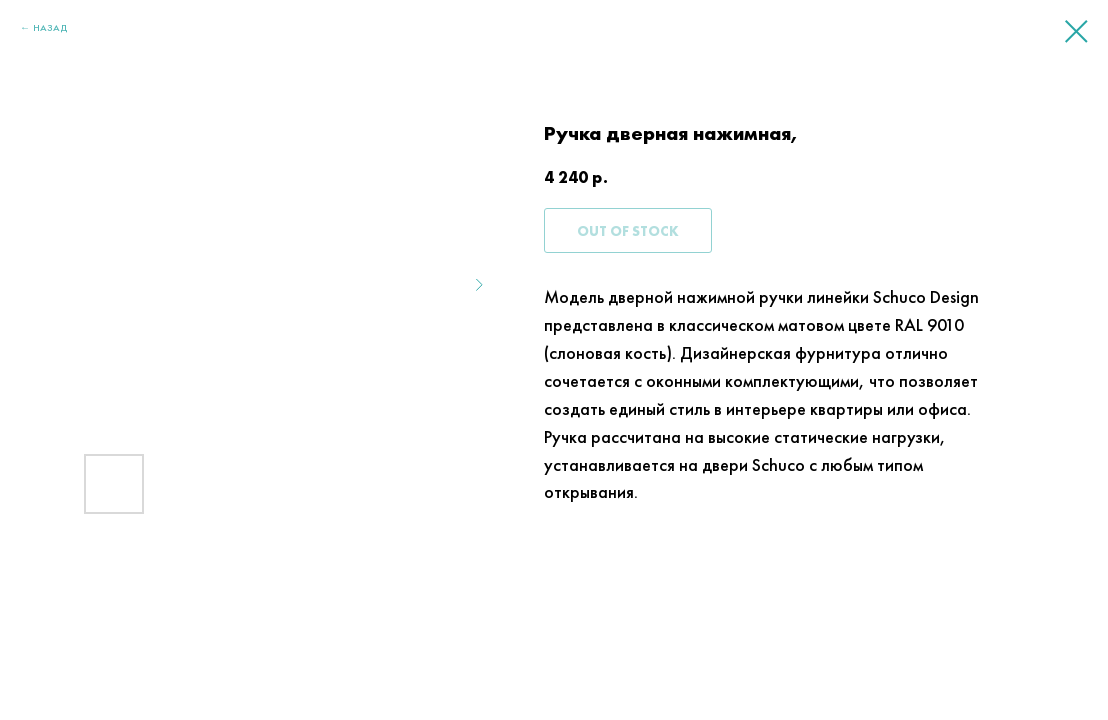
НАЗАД (50, 27)
